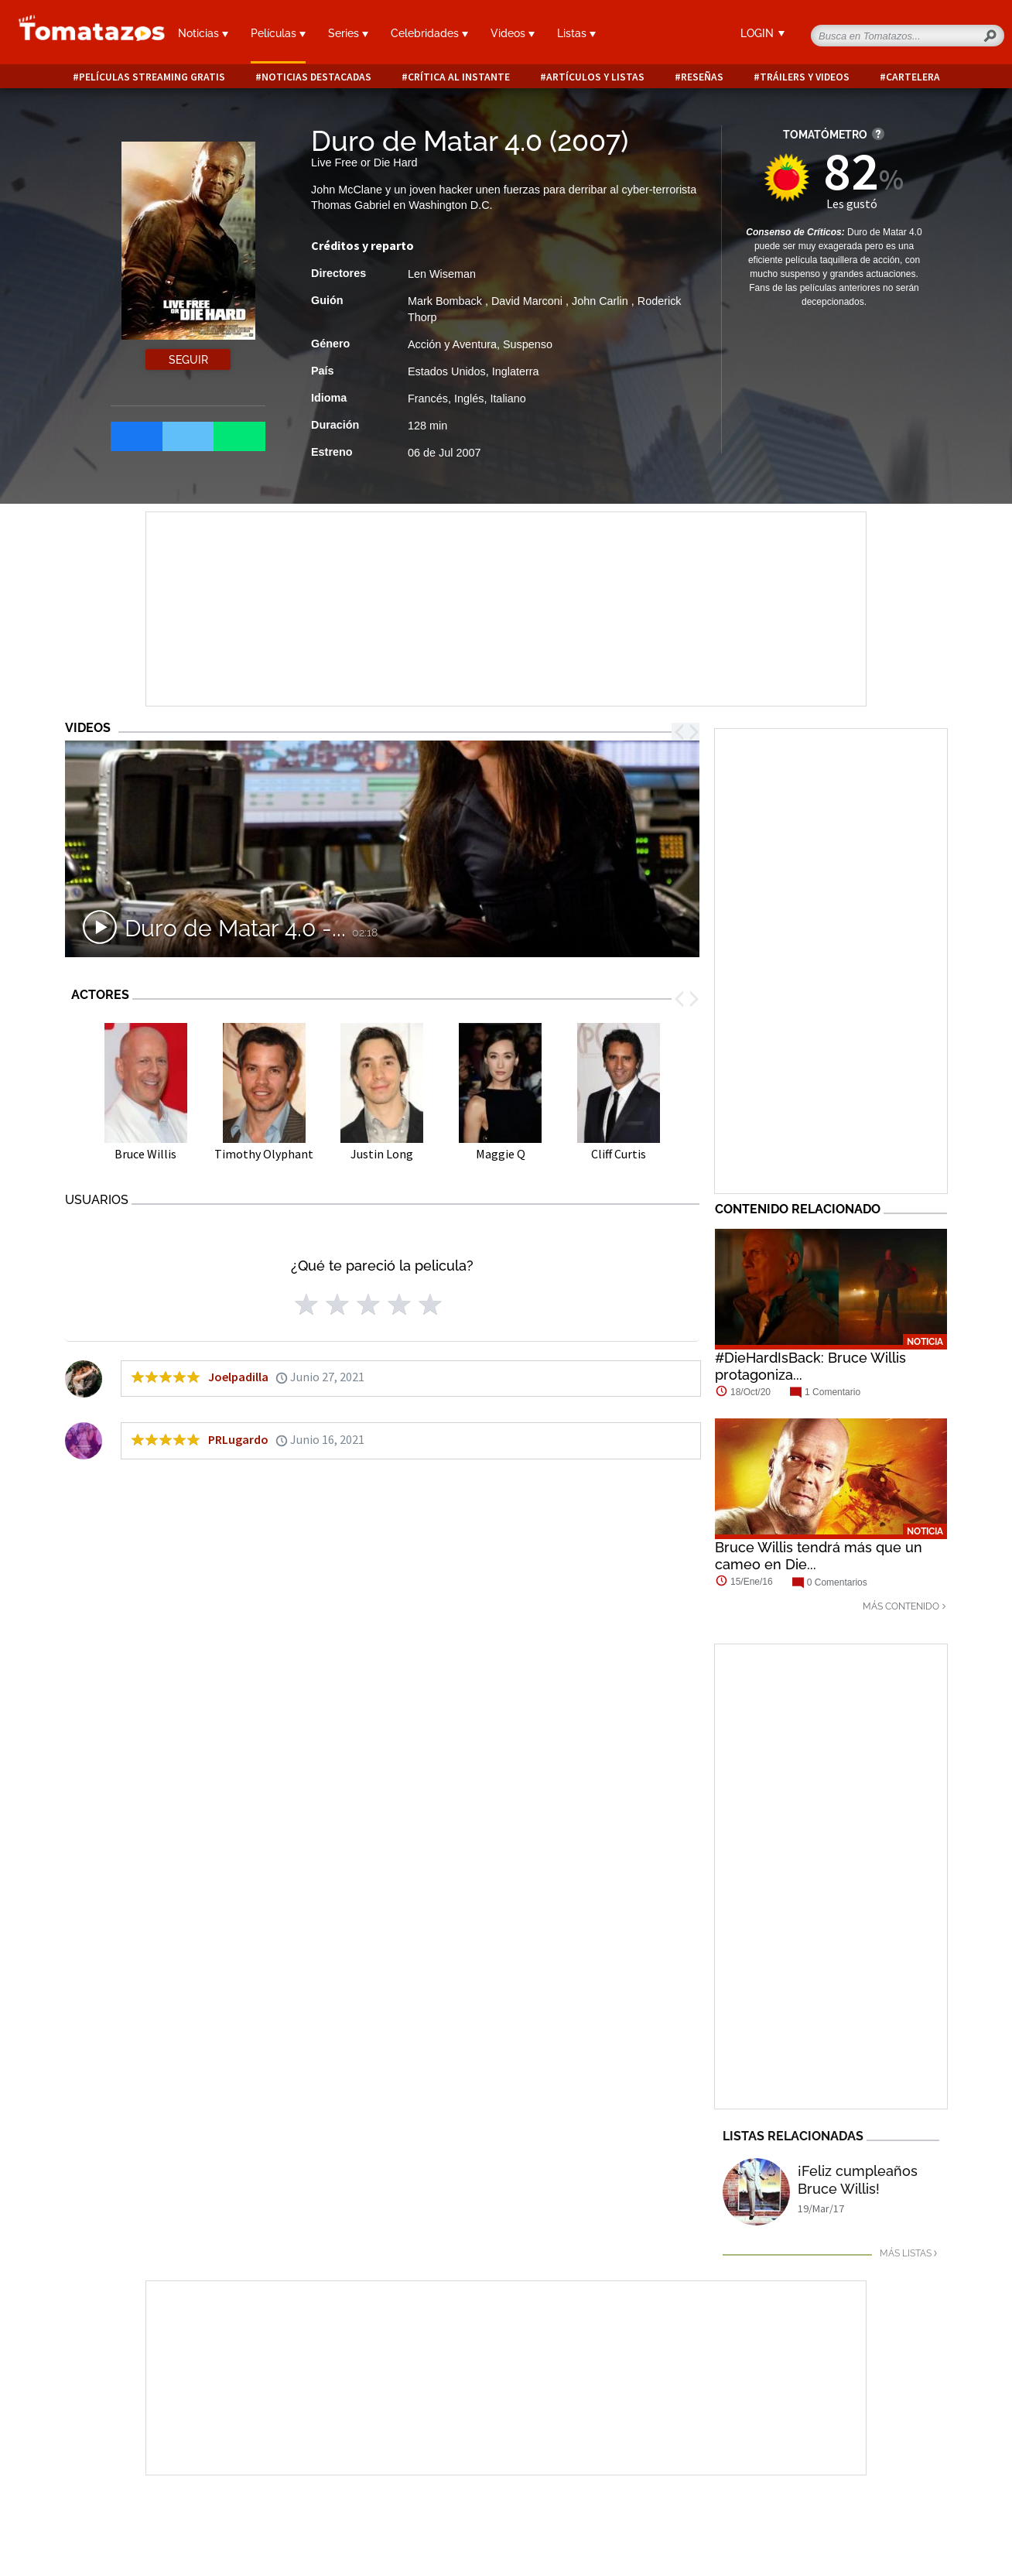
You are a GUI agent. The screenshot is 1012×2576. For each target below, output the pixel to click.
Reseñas (702, 77)
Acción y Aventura (452, 344)
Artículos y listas (595, 77)
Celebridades (429, 33)
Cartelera (913, 77)
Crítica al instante (459, 77)
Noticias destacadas (316, 77)
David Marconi (528, 301)
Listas (576, 33)
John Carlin (601, 301)
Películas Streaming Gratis (152, 77)
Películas (278, 33)
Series (348, 33)
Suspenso (527, 344)
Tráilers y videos (805, 77)
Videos (513, 33)
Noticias (203, 33)
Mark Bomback (446, 301)
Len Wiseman (442, 274)
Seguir (188, 360)
